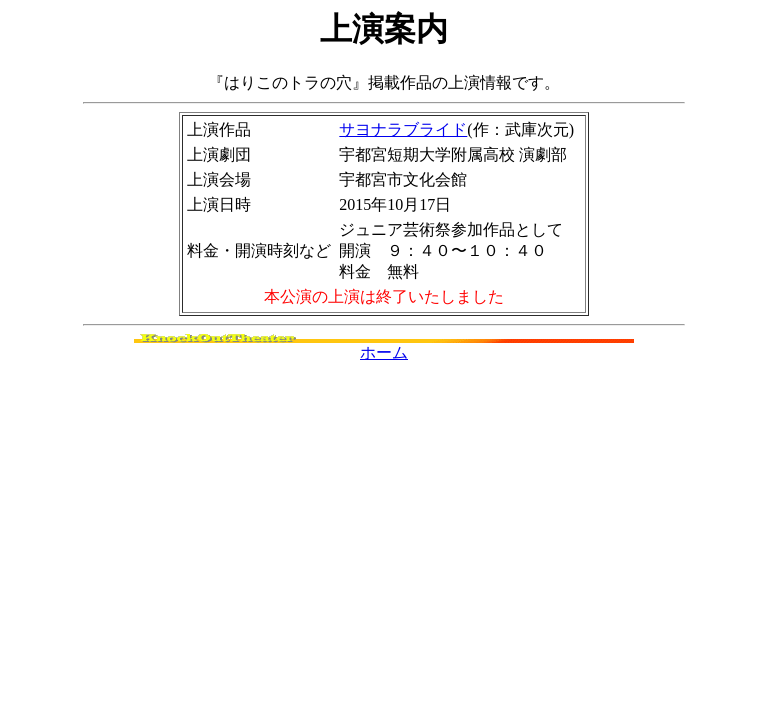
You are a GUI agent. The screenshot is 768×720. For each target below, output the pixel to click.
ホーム (384, 352)
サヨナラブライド (403, 129)
